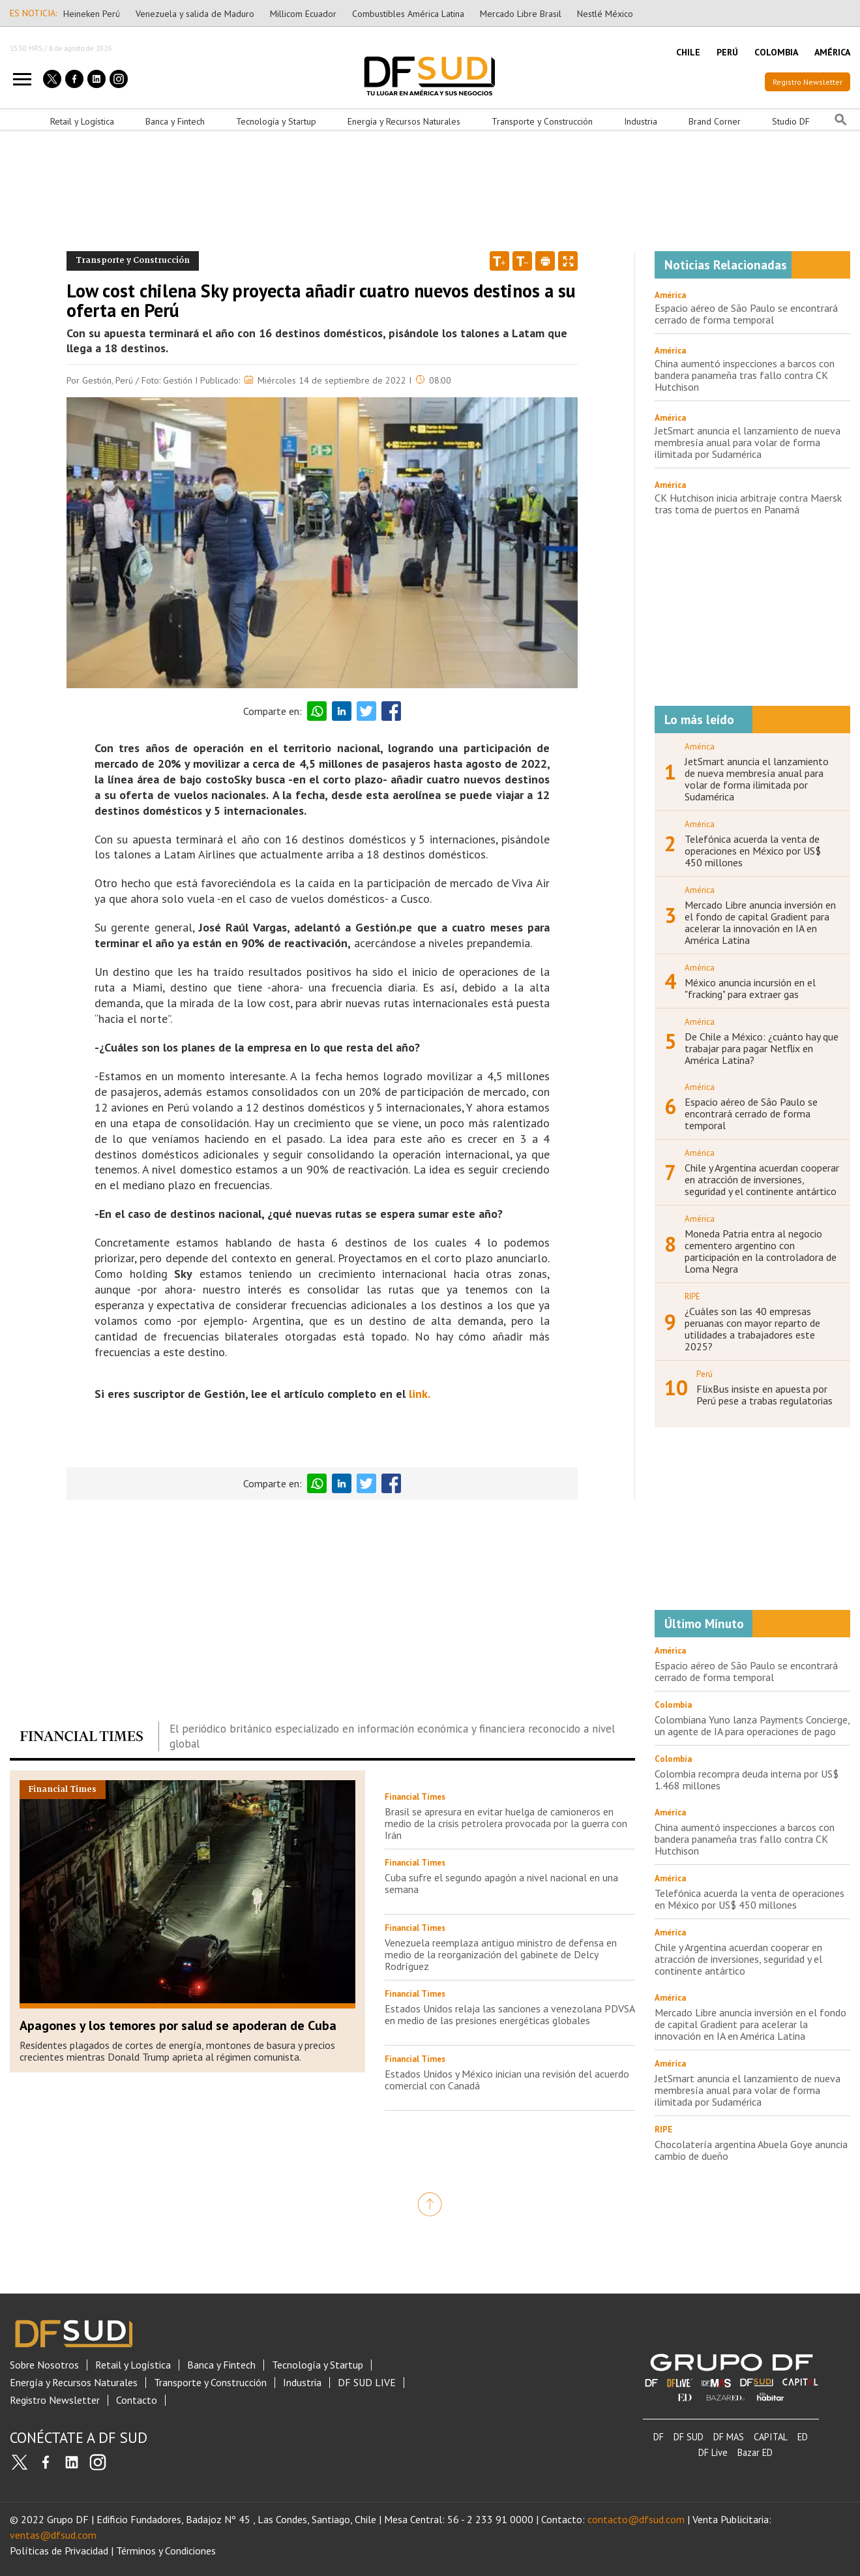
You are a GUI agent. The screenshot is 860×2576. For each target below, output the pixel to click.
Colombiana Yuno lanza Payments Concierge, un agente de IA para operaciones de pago (752, 1725)
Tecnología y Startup (276, 121)
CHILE (688, 52)
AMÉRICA (832, 52)
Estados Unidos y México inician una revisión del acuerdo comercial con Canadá (507, 2079)
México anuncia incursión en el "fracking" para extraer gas (750, 988)
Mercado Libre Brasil (520, 14)
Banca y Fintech (175, 121)
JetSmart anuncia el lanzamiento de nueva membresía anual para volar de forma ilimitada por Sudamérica (747, 442)
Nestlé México (605, 14)
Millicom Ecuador (303, 14)
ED (802, 2437)
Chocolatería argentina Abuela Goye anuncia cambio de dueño (751, 2150)
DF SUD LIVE (367, 2382)
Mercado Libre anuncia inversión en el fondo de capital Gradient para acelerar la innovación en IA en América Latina (760, 922)
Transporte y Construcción (542, 121)
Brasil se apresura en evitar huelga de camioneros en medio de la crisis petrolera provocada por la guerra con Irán (506, 1823)
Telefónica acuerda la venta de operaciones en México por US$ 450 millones (753, 850)
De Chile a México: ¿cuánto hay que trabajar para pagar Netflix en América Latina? (761, 1048)
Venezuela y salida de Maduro (195, 14)
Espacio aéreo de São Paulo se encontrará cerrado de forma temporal (746, 314)
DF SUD (689, 2437)
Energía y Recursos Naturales (404, 121)
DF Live (713, 2452)
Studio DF (791, 121)
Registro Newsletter (807, 82)
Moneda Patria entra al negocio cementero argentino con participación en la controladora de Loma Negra (761, 1251)
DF (658, 2437)
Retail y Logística (82, 121)
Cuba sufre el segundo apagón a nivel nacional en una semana (501, 1883)
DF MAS (728, 2437)
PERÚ (727, 52)
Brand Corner (715, 121)
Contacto (136, 2400)
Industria (640, 121)
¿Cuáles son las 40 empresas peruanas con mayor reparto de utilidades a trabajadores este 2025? (752, 1328)
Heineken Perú (91, 14)
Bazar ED (755, 2452)
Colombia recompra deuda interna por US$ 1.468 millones (746, 1779)
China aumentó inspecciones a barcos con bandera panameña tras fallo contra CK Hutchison (745, 375)
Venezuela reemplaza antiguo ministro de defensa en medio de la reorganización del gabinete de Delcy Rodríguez (501, 1954)
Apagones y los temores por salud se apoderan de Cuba (178, 2025)
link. (419, 1393)
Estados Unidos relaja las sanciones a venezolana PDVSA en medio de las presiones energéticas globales (509, 2014)
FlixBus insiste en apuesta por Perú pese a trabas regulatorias (764, 1394)
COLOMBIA (776, 52)
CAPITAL (771, 2437)
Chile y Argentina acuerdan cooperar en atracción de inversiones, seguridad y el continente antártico (762, 1179)
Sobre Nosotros (44, 2365)
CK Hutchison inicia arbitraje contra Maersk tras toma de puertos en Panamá (748, 503)
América (670, 295)
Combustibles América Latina (408, 14)
